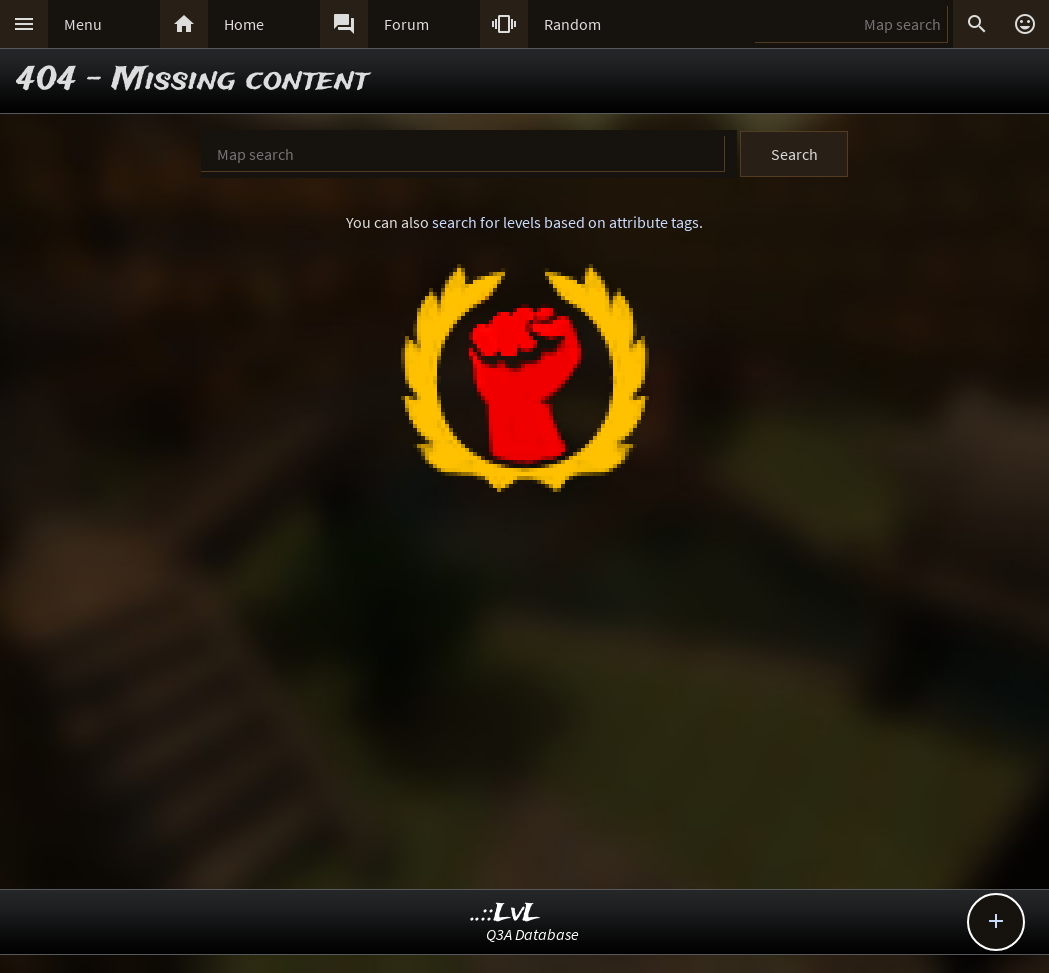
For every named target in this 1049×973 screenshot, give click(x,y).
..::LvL (505, 913)
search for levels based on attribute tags (565, 222)
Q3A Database (532, 934)
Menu (83, 24)
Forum (406, 24)
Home (244, 24)
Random (572, 24)
